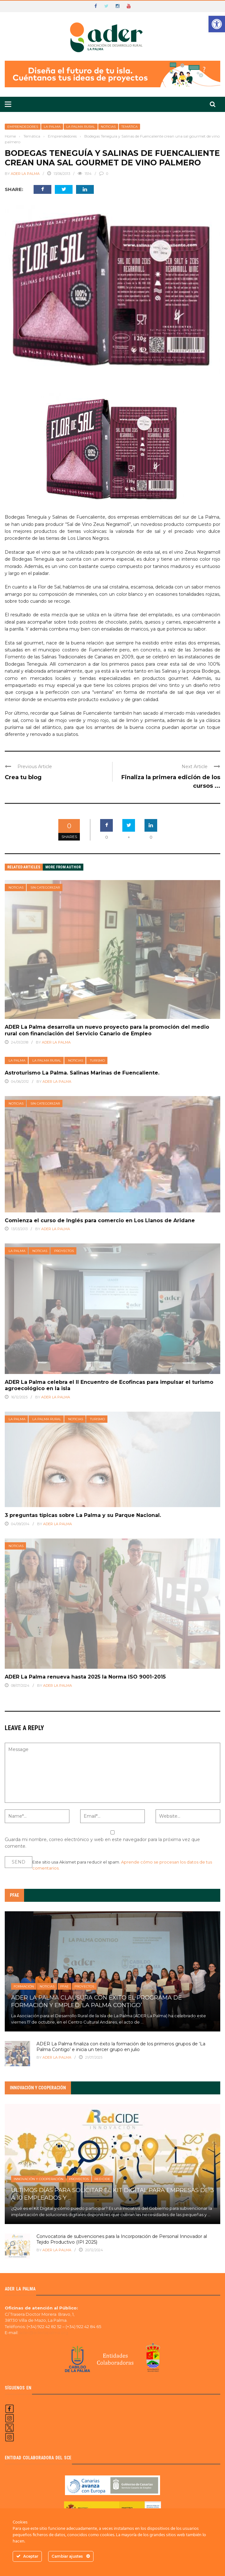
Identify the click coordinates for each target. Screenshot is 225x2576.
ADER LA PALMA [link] (56, 2250)
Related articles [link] (23, 867)
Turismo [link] (97, 1060)
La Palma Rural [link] (80, 127)
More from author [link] (63, 867)
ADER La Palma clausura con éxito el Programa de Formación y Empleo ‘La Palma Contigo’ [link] (96, 2001)
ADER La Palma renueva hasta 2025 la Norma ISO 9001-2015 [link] (85, 1677)
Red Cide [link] (102, 2179)
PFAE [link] (64, 1986)
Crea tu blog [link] (23, 777)
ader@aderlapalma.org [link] (43, 2332)
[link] (217, 24)
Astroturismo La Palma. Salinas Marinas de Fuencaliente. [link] (82, 1073)
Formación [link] (24, 1986)
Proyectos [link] (64, 1251)
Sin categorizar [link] (45, 887)
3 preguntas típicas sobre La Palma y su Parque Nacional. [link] (83, 1515)
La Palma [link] (52, 127)
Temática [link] (129, 127)
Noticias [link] (108, 127)
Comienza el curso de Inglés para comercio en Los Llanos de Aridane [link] (100, 1220)
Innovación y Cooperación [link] (38, 2179)
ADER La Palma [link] (25, 173)
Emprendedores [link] (22, 127)
